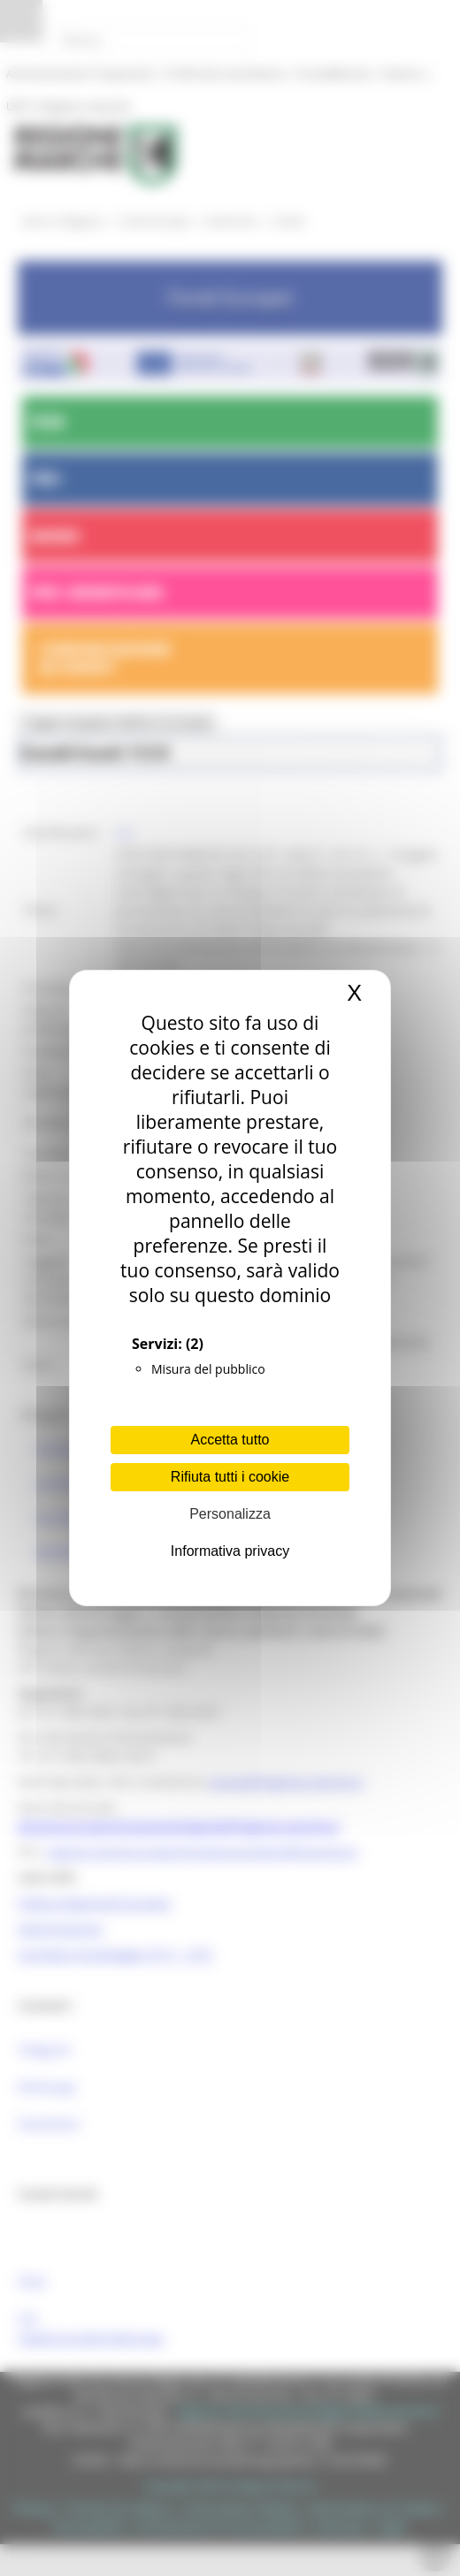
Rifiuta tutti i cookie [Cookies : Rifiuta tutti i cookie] (230, 1476)
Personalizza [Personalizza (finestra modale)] (230, 1513)
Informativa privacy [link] (230, 1551)
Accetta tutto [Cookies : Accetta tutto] (230, 1439)
